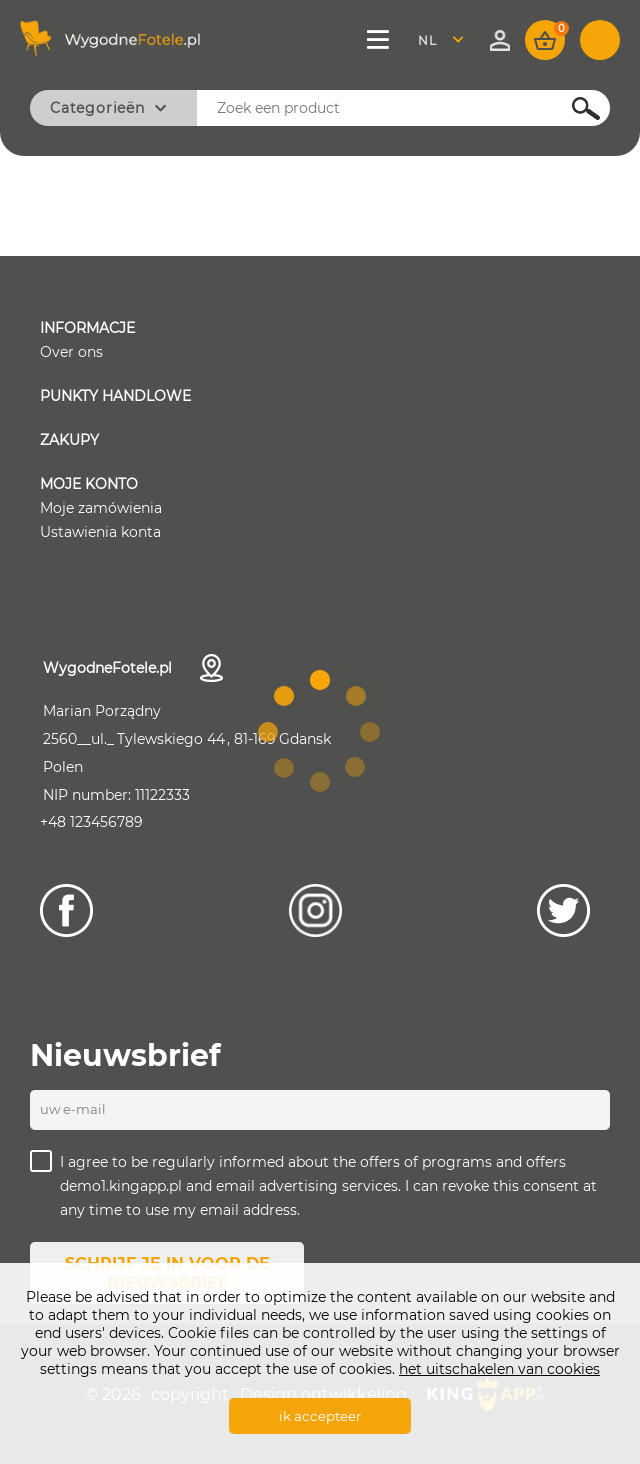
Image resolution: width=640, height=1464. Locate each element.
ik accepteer (320, 1416)
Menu (380, 40)
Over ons (71, 352)
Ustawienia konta (100, 532)
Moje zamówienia (101, 508)
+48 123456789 (91, 822)
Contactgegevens (211, 668)
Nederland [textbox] (440, 40)
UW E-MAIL (73, 1109)
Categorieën (97, 108)
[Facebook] (66, 910)
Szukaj (575, 108)
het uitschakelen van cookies (499, 1369)
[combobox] (446, 40)
